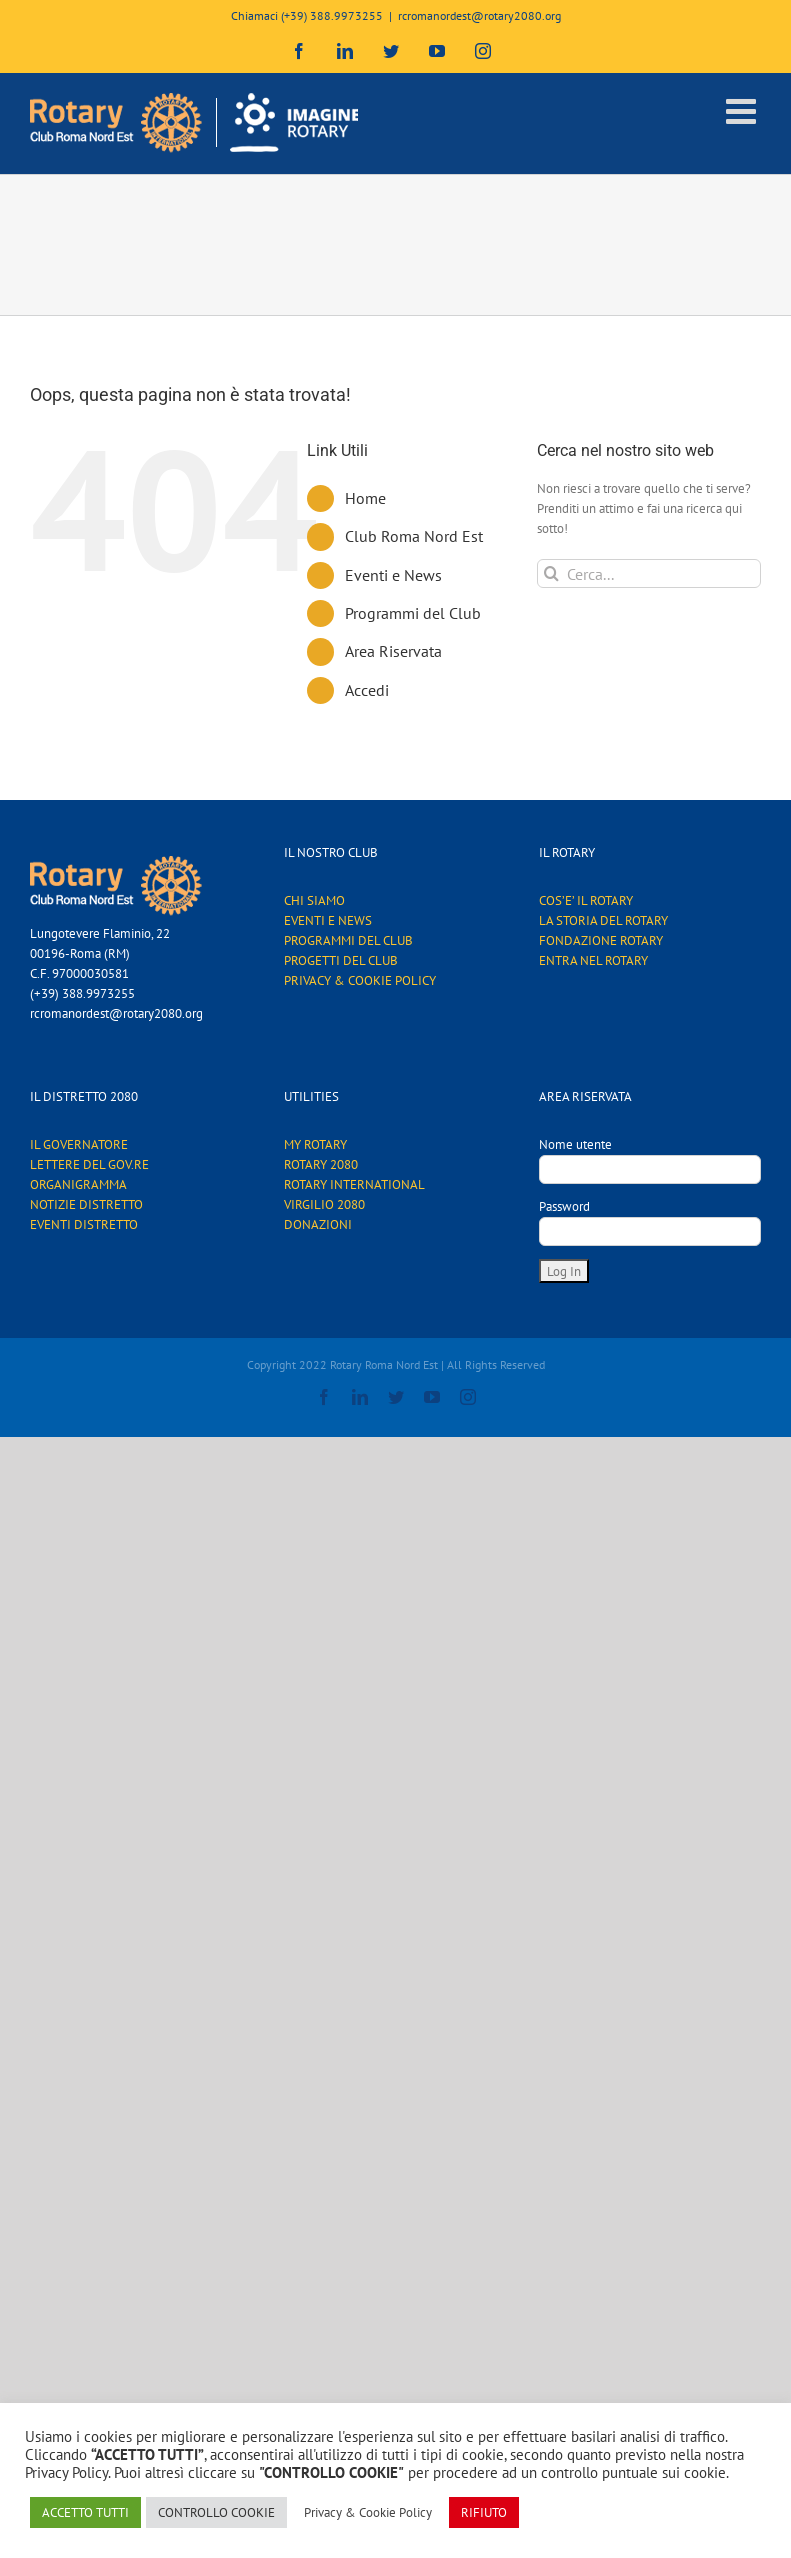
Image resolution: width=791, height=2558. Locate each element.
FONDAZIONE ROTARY (601, 940)
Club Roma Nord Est (414, 536)
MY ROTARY (315, 1144)
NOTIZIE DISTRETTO (86, 1204)
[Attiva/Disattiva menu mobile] (743, 110)
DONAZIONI (318, 1224)
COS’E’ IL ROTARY (586, 900)
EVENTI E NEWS (328, 920)
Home (365, 498)
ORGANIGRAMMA (78, 1184)
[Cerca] (551, 573)
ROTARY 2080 (321, 1164)
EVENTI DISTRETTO (84, 1224)
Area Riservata (393, 651)
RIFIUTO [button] (484, 2512)
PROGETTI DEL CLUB (341, 960)
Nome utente (575, 1144)
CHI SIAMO (314, 900)
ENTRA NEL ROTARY (593, 960)
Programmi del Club (413, 613)
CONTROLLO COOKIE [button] (216, 2512)
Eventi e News (393, 575)
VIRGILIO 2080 (324, 1204)
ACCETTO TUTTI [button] (85, 2512)
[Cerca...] (649, 573)
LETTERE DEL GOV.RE (89, 1164)
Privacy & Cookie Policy (368, 2512)
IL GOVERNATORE (79, 1144)
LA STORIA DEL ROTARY (603, 920)
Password (564, 1206)
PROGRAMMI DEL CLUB (348, 940)
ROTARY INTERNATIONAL (354, 1184)
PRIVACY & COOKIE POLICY (360, 980)
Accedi (367, 690)
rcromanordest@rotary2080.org (479, 15)
